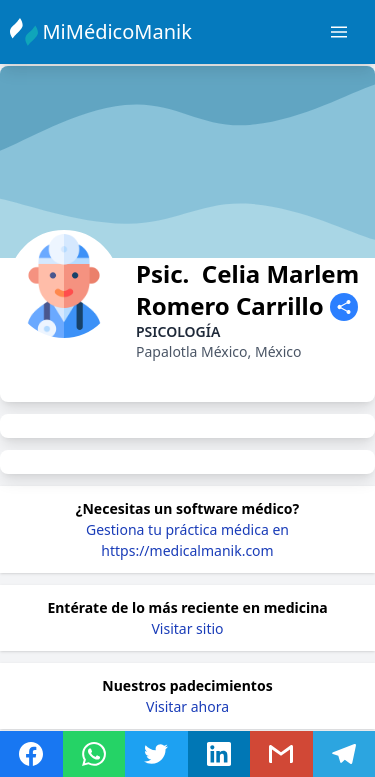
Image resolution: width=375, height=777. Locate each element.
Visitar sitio (187, 628)
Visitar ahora (187, 706)
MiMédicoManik (119, 31)
